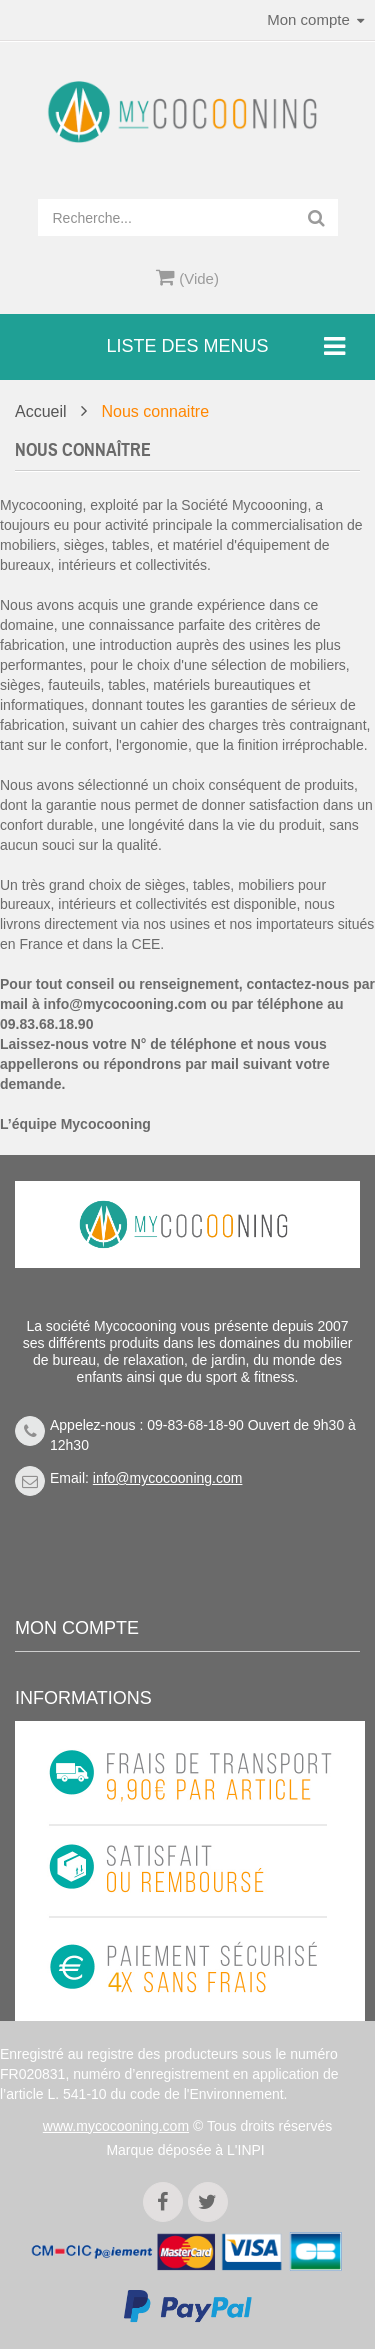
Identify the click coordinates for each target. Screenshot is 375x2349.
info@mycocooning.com (125, 1004)
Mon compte (77, 1628)
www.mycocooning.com (116, 2126)
